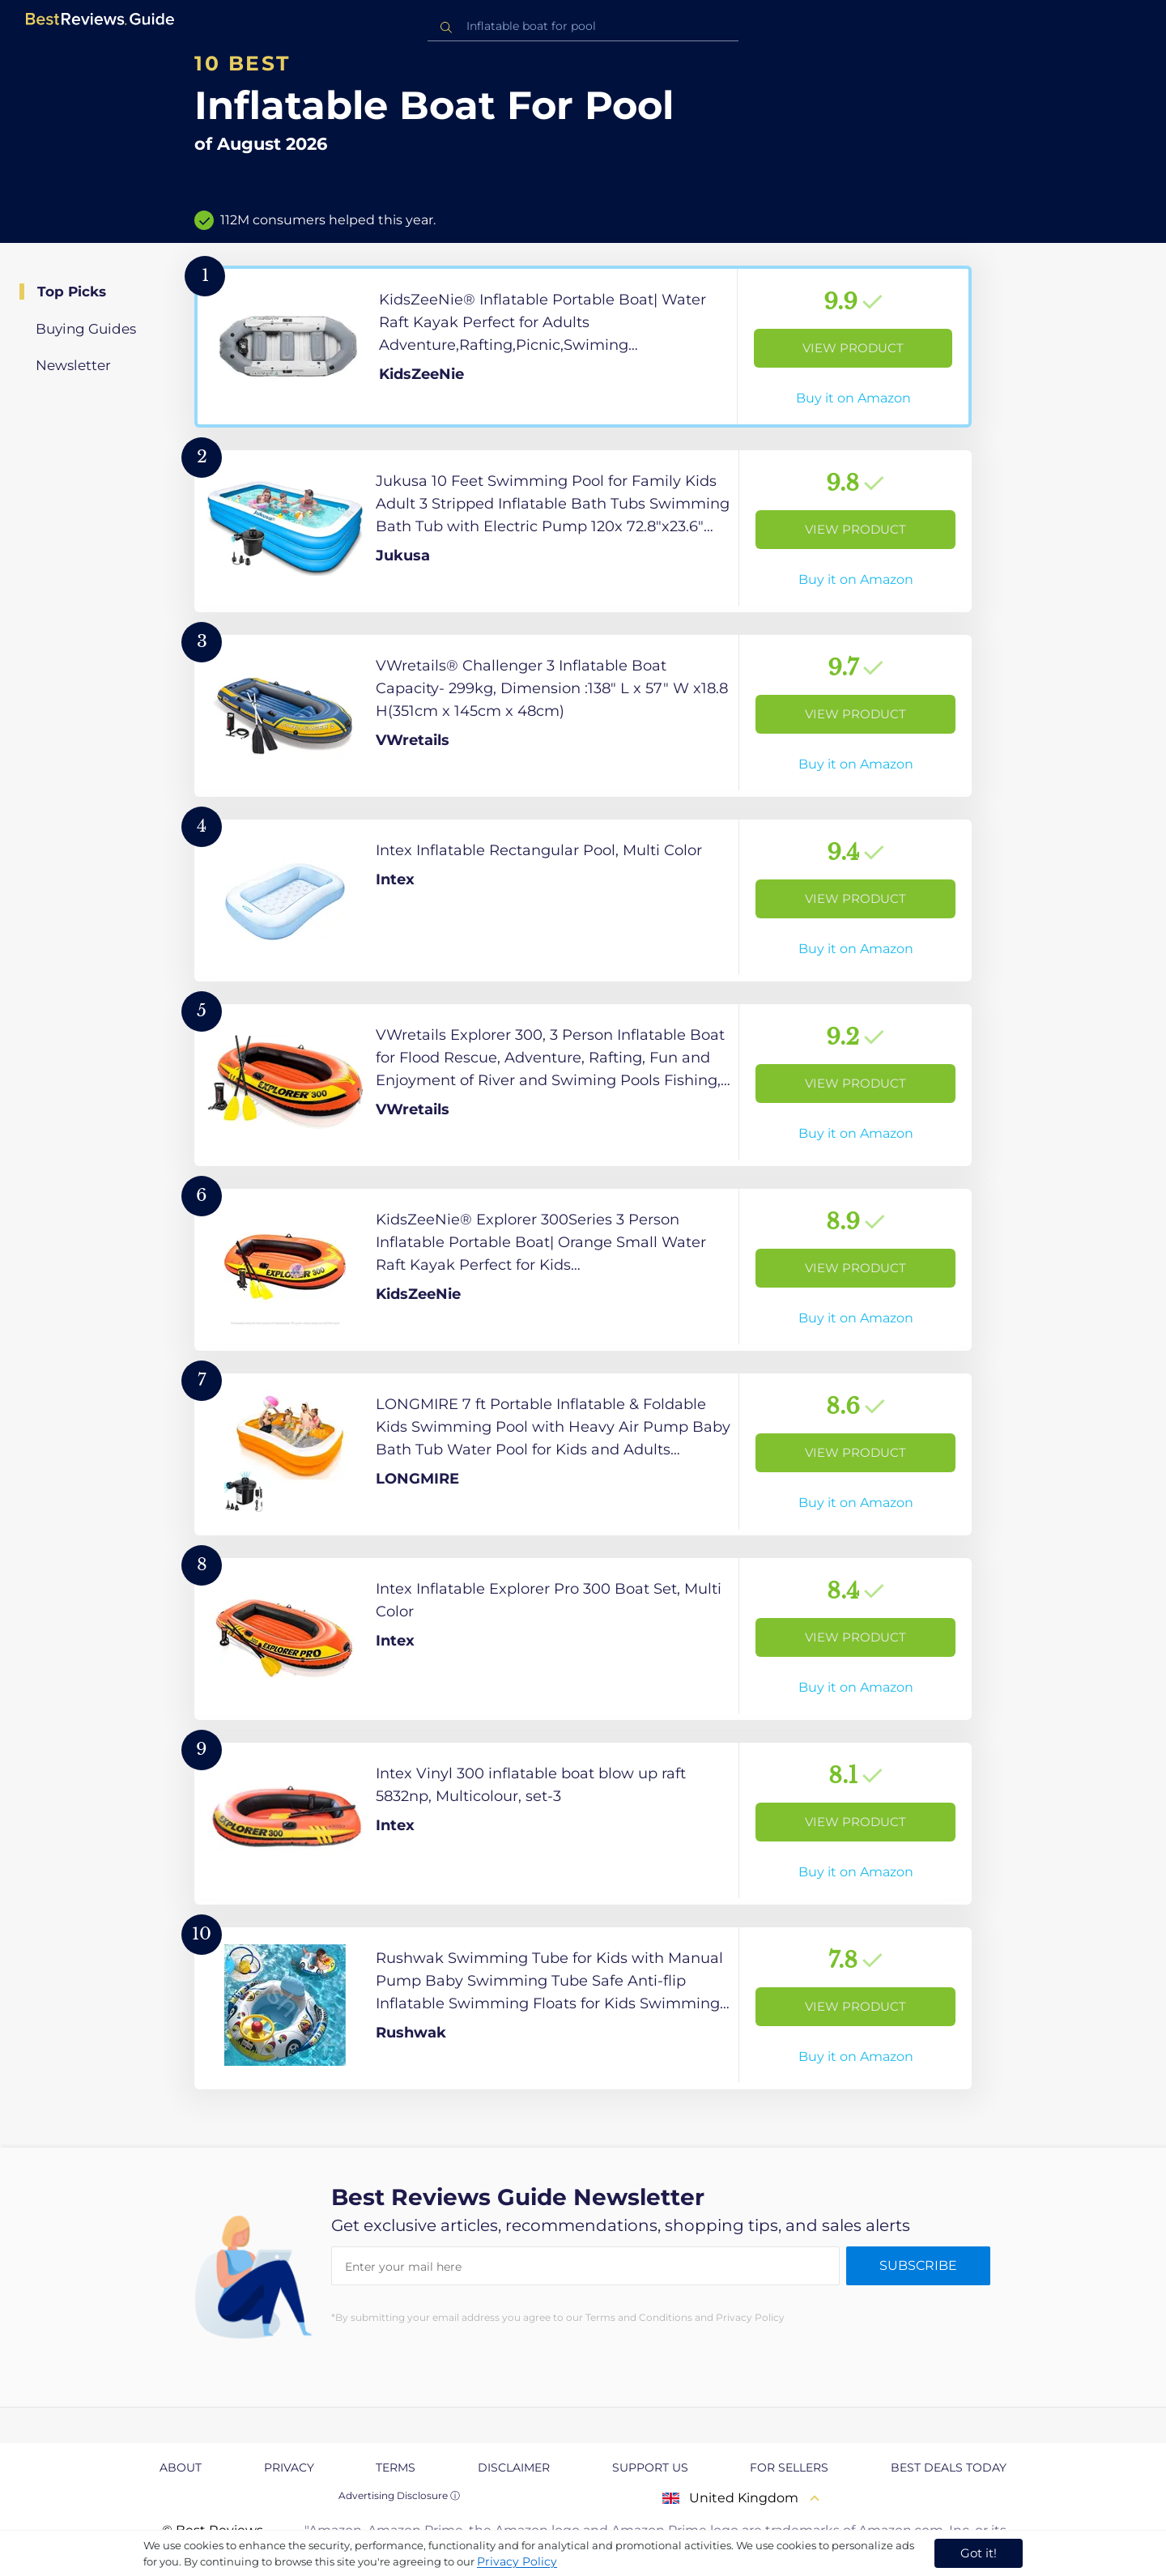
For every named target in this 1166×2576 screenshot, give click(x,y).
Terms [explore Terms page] (395, 2467)
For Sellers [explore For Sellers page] (789, 2467)
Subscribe (918, 2265)
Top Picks (71, 291)
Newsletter (73, 365)
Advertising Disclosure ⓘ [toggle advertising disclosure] (399, 2495)
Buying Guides (86, 329)
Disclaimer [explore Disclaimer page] (514, 2467)
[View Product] (583, 347)
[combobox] (583, 26)
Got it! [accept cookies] (978, 2553)
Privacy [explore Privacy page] (289, 2467)
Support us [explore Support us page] (650, 2467)
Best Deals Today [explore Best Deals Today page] (948, 2467)
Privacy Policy (517, 2561)
